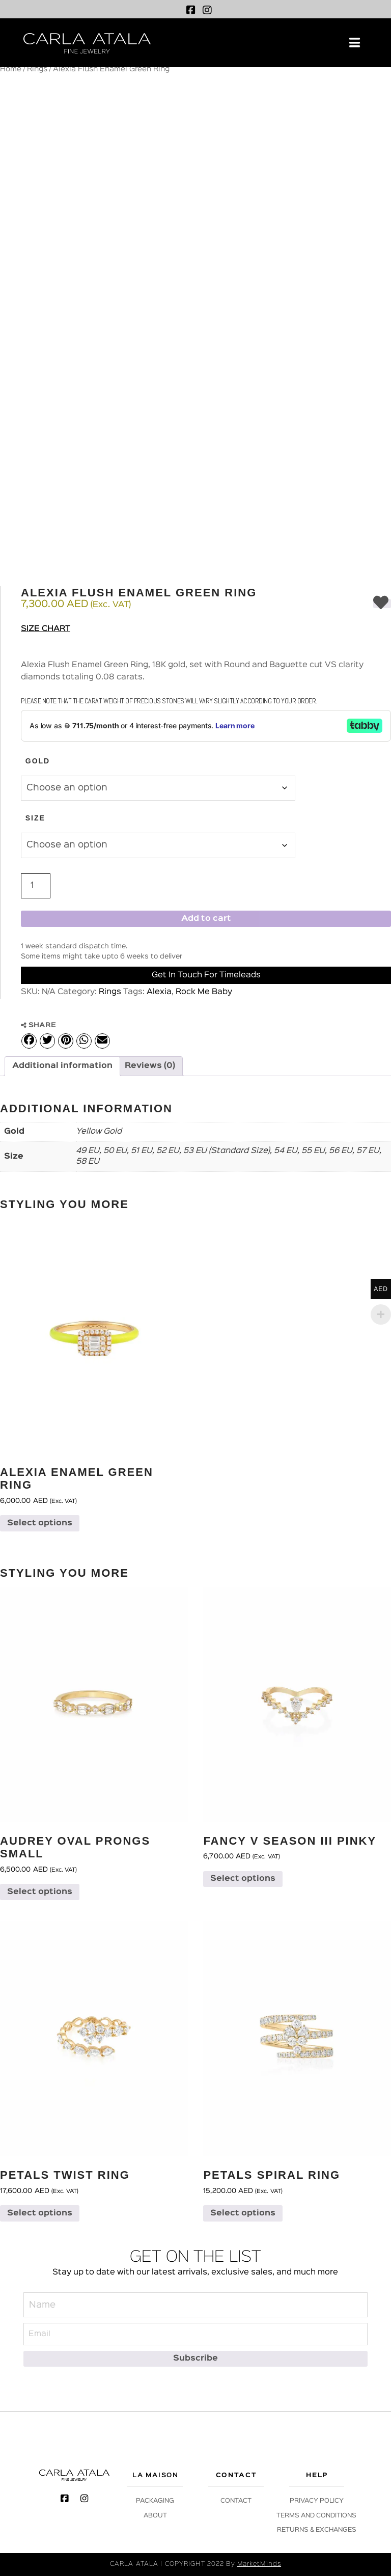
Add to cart (206, 918)
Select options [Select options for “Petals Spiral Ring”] (242, 2213)
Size (35, 818)
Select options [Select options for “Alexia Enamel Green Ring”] (39, 1523)
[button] (355, 43)
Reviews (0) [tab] (150, 1066)
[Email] (195, 2334)
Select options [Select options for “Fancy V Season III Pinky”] (242, 1878)
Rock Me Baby (204, 992)
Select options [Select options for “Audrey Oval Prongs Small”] (39, 1892)
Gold (37, 761)
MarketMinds (259, 2564)
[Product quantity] (35, 886)
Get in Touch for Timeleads (206, 975)
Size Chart (45, 629)
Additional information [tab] (62, 1066)
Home (10, 69)
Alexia (159, 992)
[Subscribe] (195, 2359)
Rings (37, 69)
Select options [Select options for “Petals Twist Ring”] (39, 2213)
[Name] (195, 2305)
